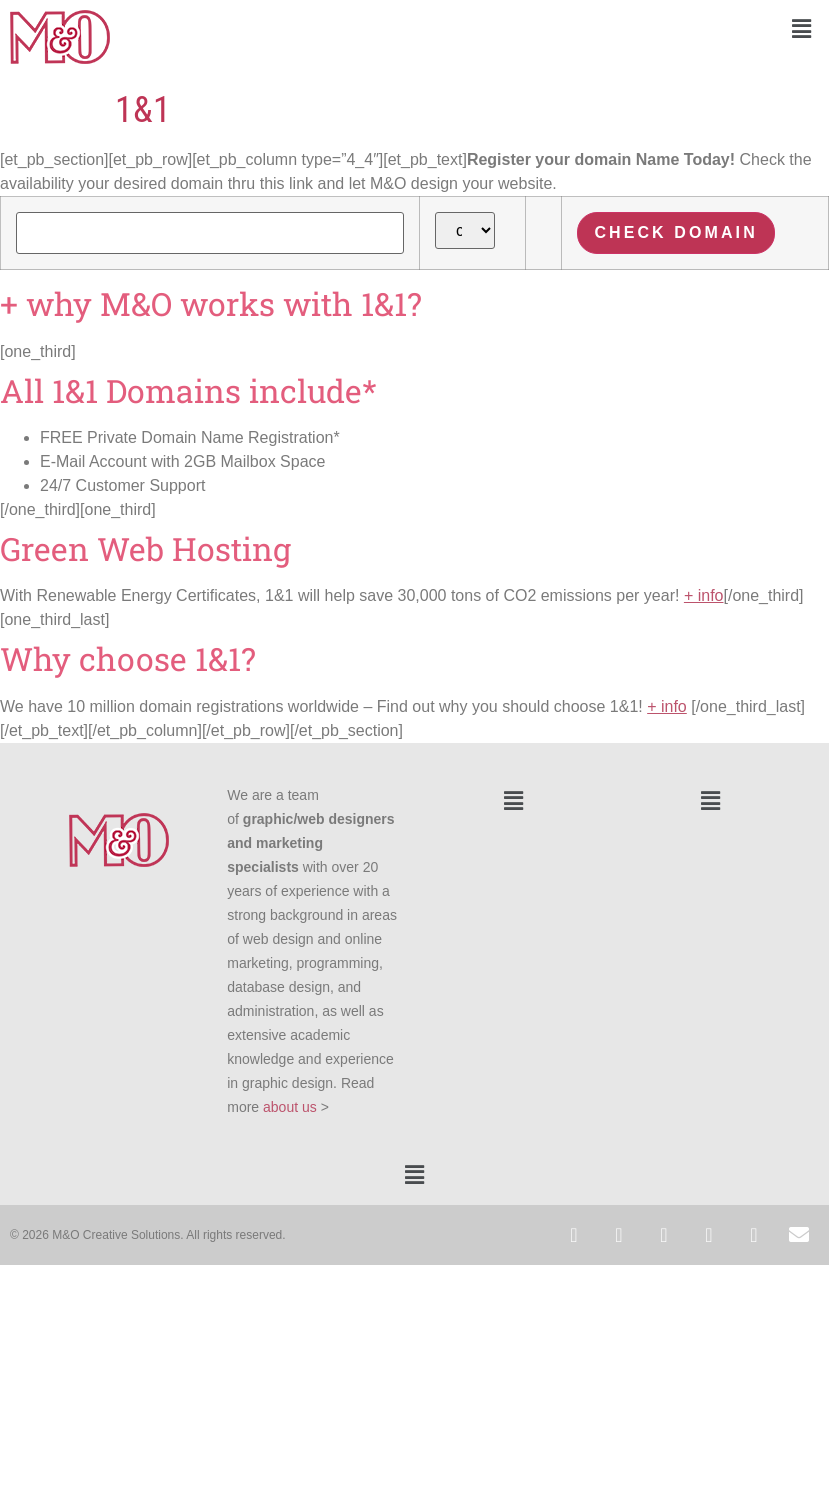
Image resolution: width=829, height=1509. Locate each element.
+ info (704, 595)
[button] (622, 29)
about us (290, 1107)
